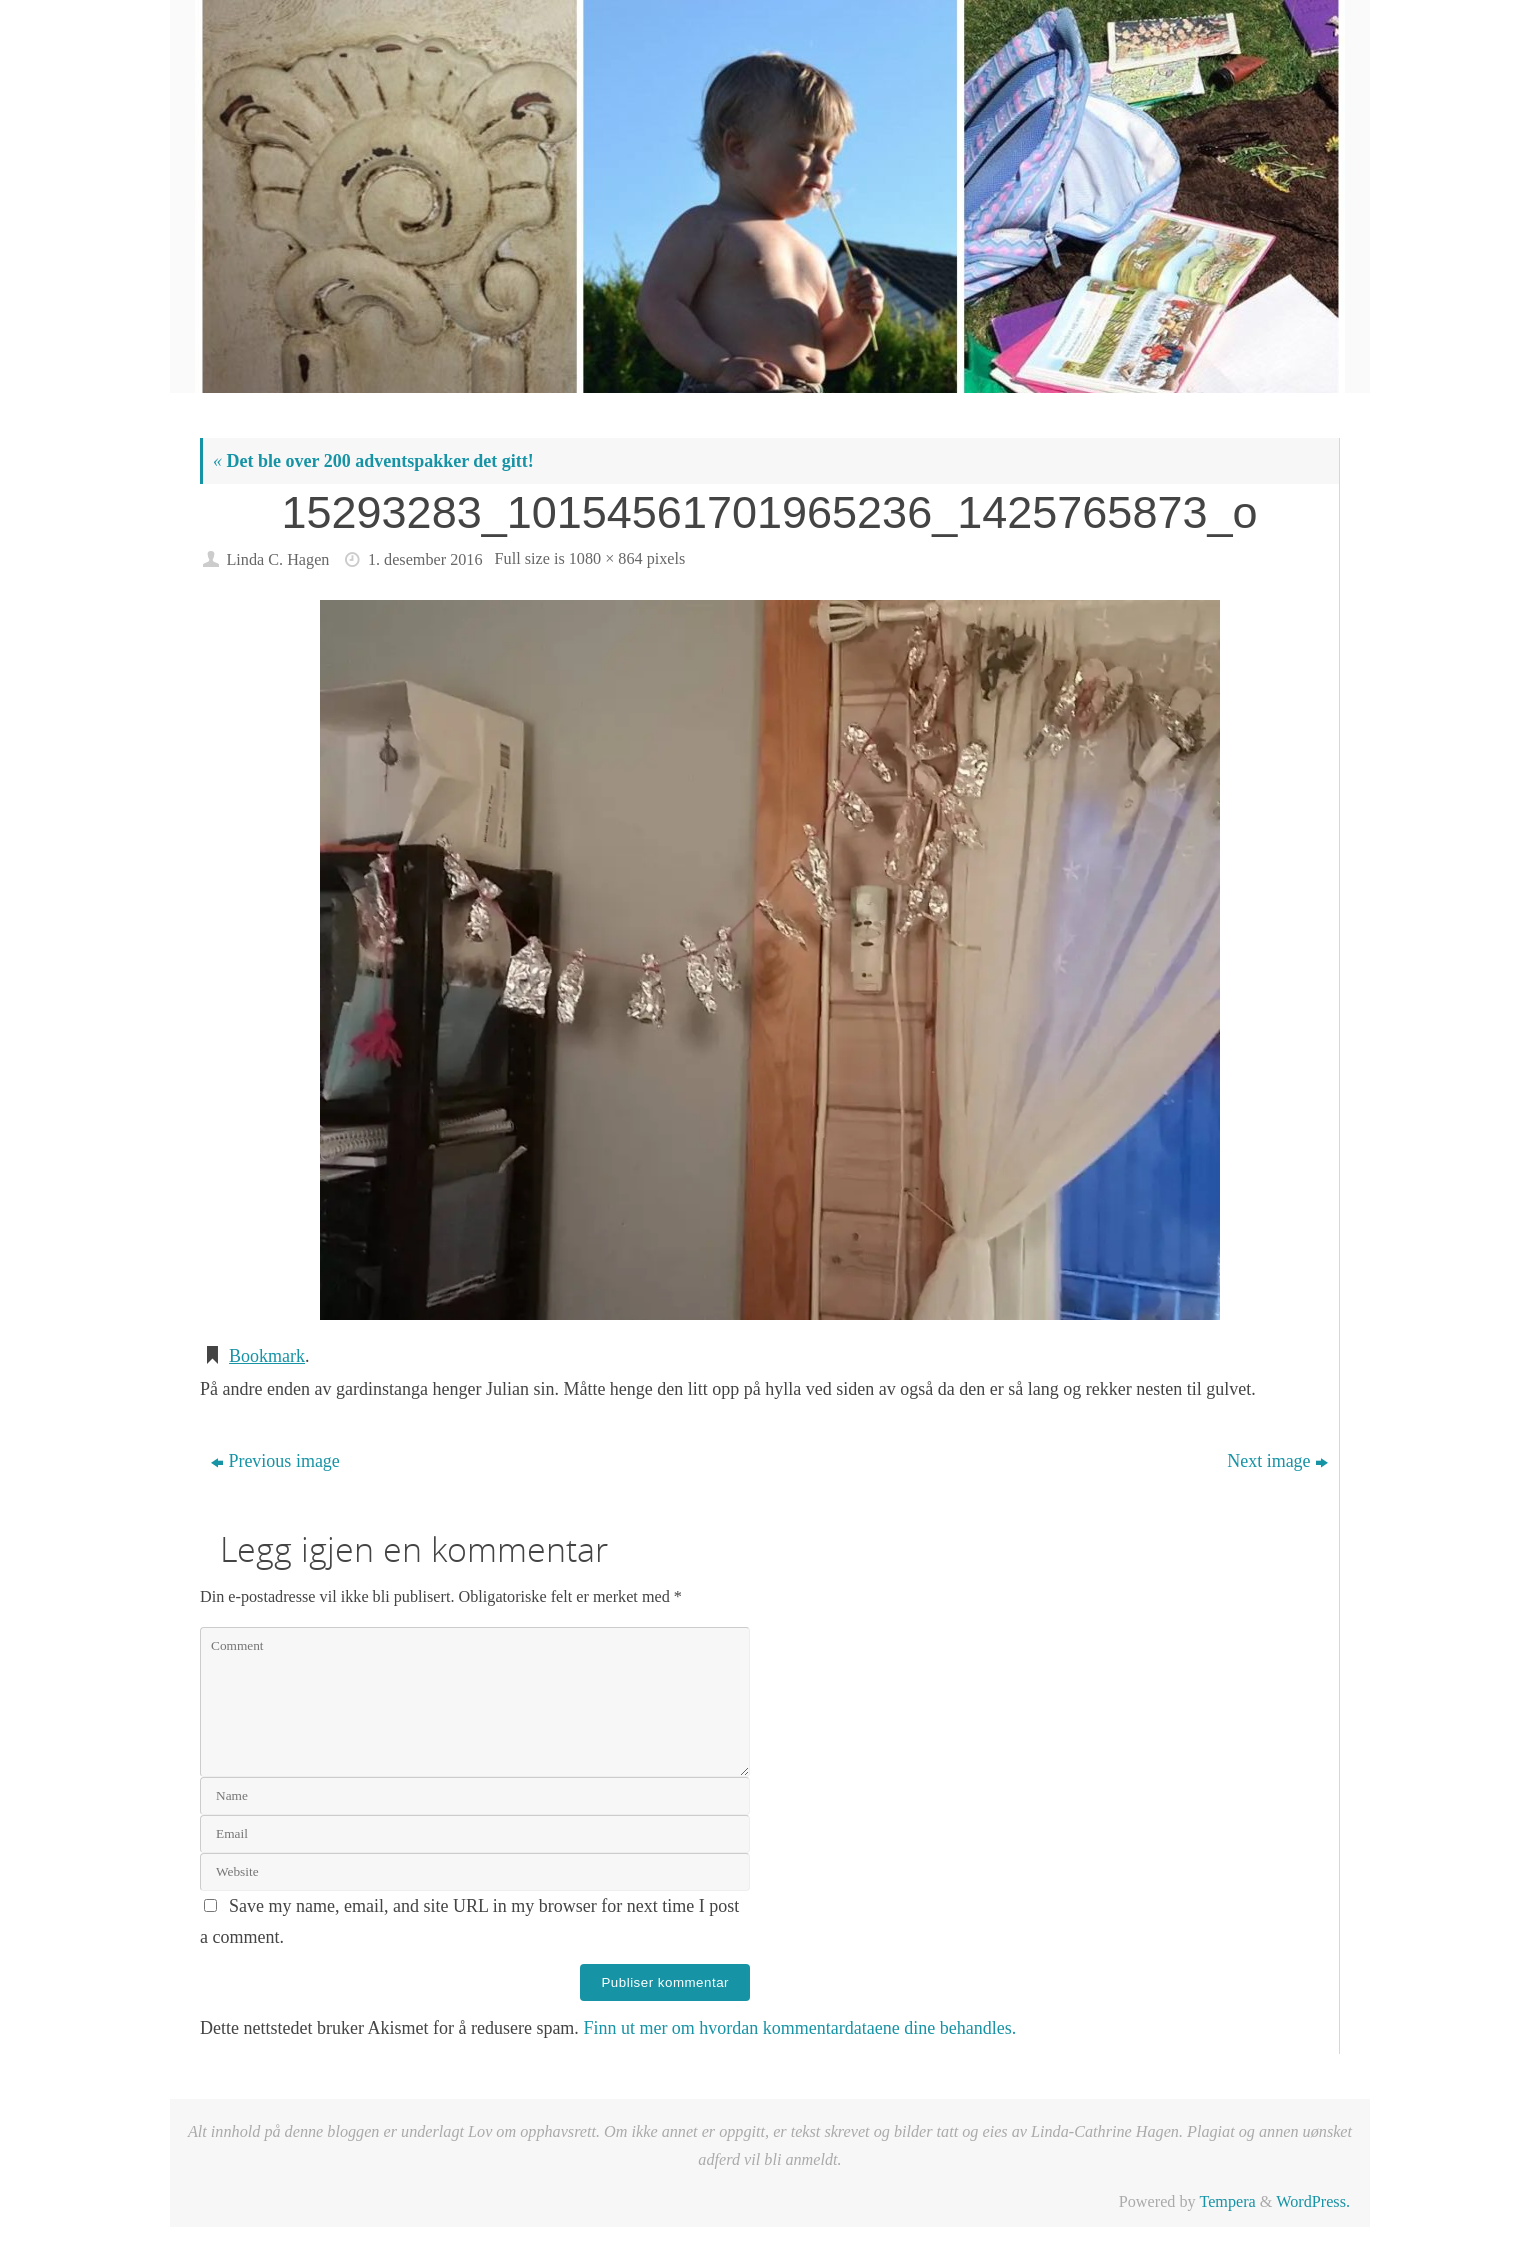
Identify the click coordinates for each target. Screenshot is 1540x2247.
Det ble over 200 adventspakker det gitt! (373, 461)
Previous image (275, 1461)
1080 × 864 (606, 559)
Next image (1277, 1461)
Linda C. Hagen (277, 560)
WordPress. (1313, 2202)
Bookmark (267, 1356)
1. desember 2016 (425, 560)
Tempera (1227, 2202)
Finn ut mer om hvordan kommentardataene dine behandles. (799, 2028)
